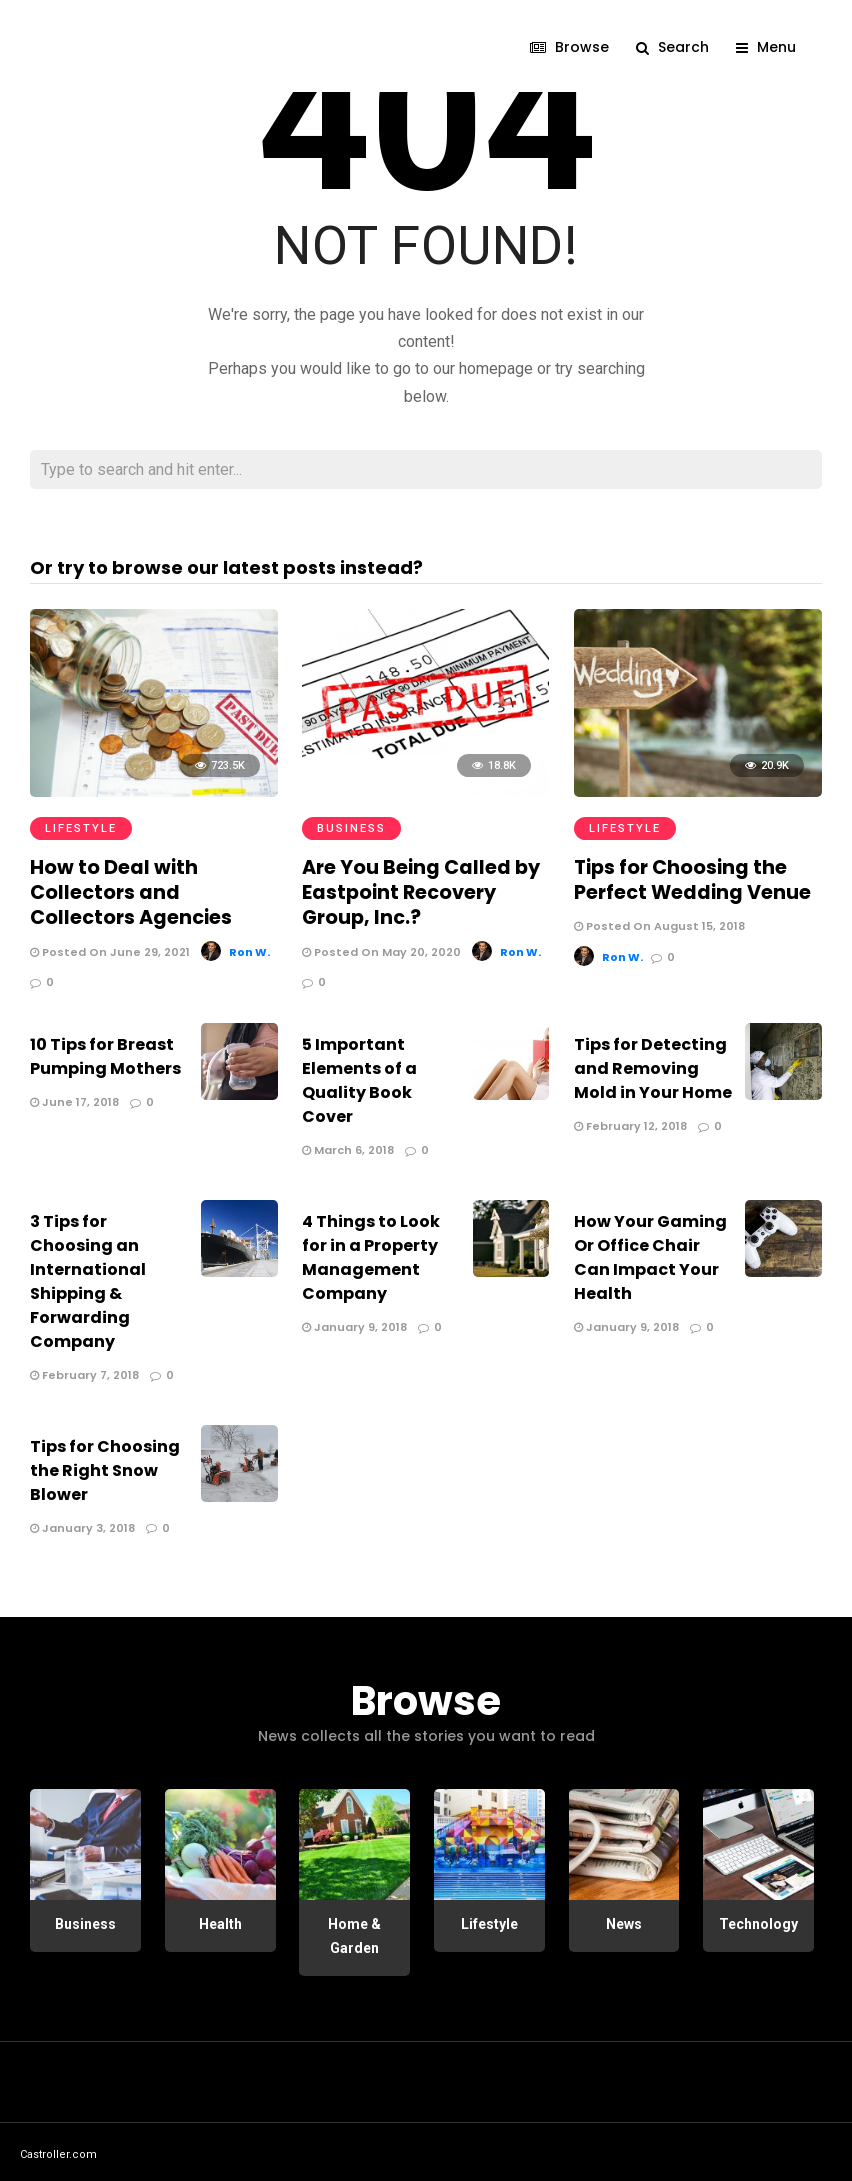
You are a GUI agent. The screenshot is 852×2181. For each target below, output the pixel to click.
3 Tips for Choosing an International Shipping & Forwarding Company (88, 1276)
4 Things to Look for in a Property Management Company (371, 1252)
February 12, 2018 (630, 1121)
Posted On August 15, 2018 (659, 923)
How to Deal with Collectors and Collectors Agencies (150, 890)
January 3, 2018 (82, 1523)
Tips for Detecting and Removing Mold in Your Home (653, 1063)
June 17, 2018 (74, 1097)
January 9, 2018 (354, 1322)
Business (351, 828)
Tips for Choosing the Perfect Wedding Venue (687, 878)
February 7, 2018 (84, 1370)
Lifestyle (81, 828)
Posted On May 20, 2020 (381, 946)
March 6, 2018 (348, 1145)
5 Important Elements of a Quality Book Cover (359, 1075)
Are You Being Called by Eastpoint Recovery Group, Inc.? (414, 890)
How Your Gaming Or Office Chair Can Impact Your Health (650, 1252)
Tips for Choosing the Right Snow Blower (105, 1465)
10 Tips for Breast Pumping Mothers (105, 1051)
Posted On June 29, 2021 (110, 946)
